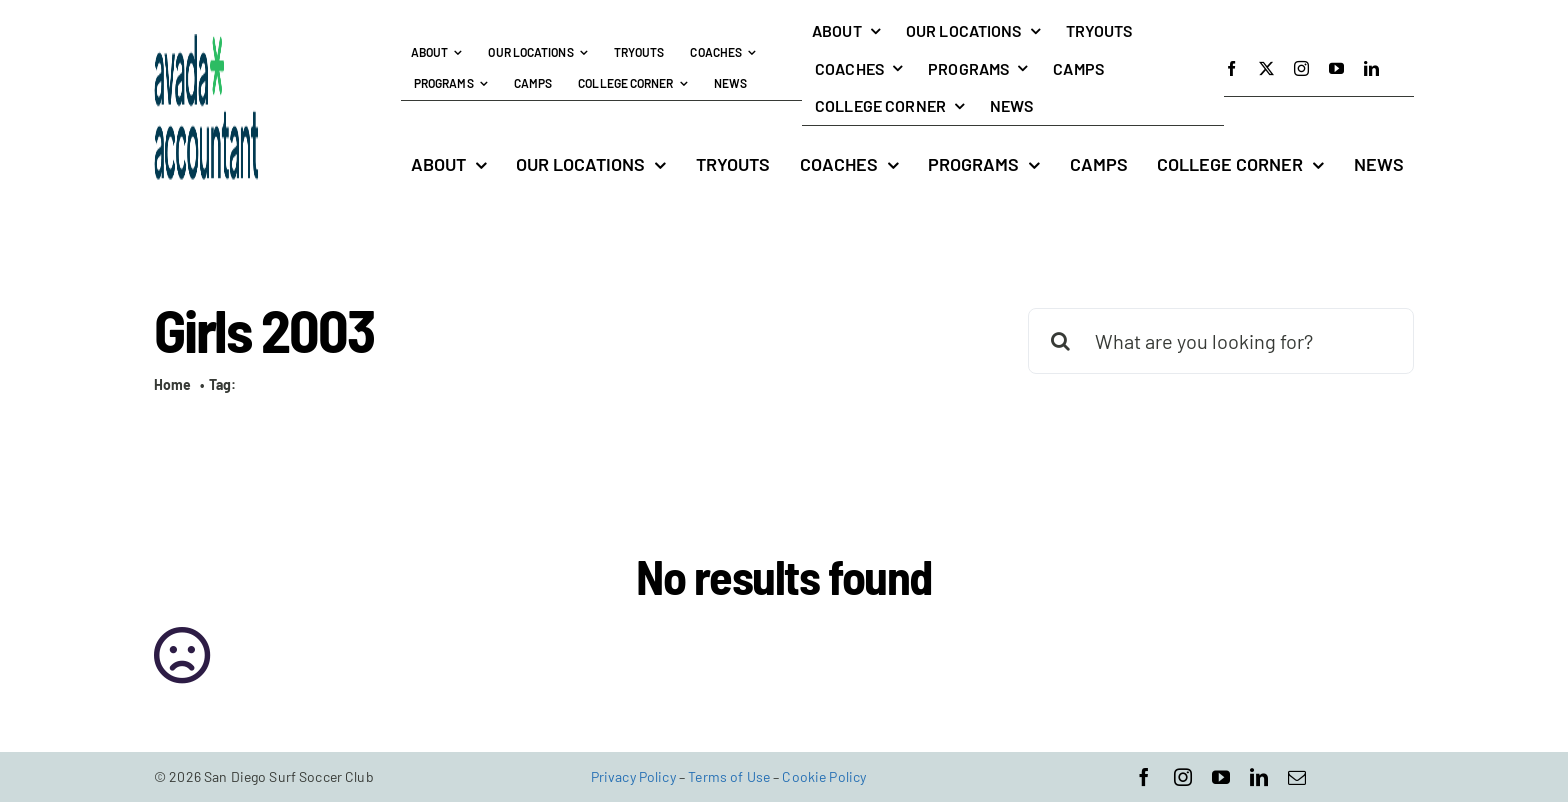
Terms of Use (729, 776)
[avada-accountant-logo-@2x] (206, 43)
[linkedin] (1371, 68)
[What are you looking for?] (1221, 341)
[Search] (1061, 341)
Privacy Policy (633, 776)
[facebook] (1231, 68)
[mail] (1297, 777)
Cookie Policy (824, 776)
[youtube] (1336, 68)
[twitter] (1266, 68)
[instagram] (1301, 68)
